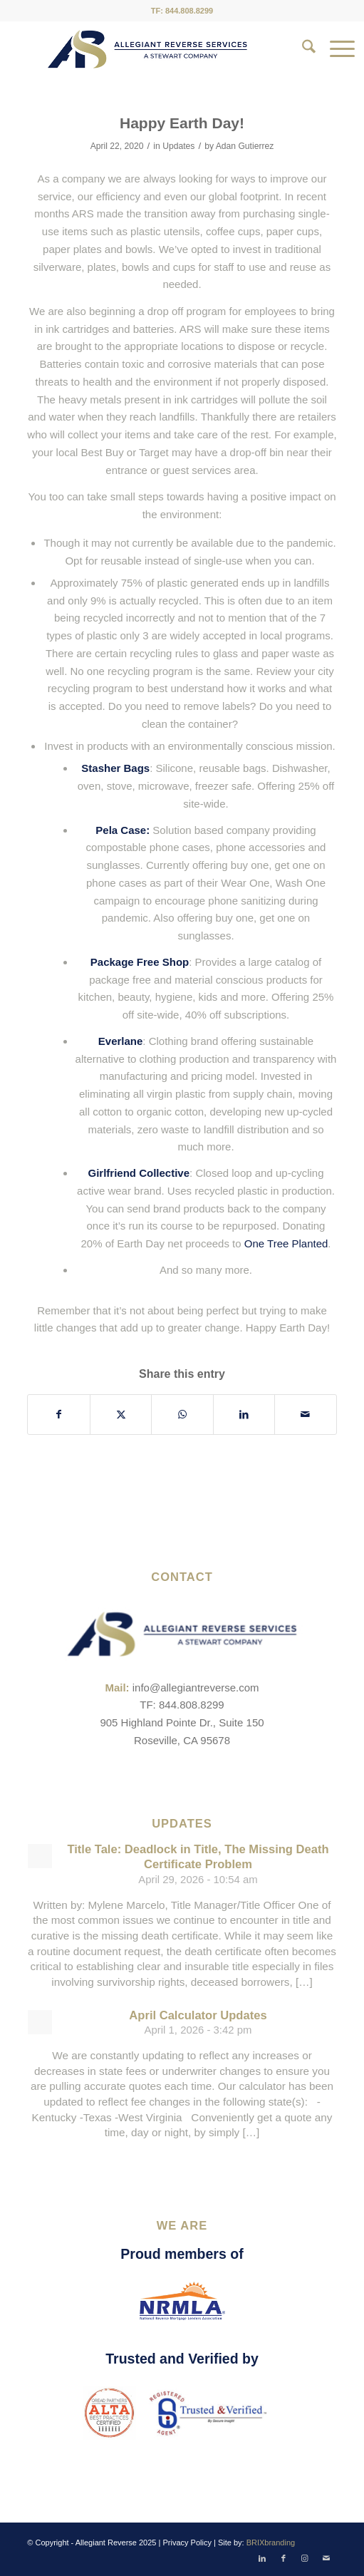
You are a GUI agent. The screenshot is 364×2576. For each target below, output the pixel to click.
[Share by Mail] (305, 1414)
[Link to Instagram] (305, 2558)
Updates (178, 146)
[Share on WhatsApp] (182, 1414)
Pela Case (120, 830)
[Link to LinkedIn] (262, 2558)
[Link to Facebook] (283, 2558)
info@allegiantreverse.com (195, 1687)
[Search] (302, 49)
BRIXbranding (271, 2542)
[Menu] (335, 49)
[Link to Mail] (326, 2558)
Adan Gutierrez (245, 146)
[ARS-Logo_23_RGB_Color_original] (147, 49)
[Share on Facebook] (58, 1414)
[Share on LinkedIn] (244, 1414)
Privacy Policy (186, 2542)
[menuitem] (302, 49)
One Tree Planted (286, 1243)
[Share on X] (120, 1414)
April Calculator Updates (197, 2015)
